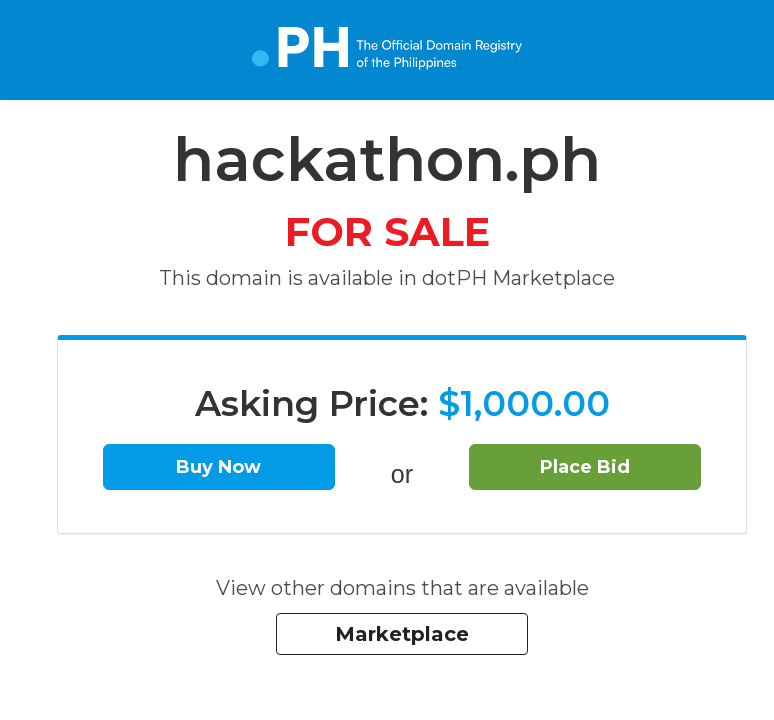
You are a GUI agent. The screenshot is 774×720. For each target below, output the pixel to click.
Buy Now (218, 467)
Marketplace (402, 634)
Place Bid (585, 467)
